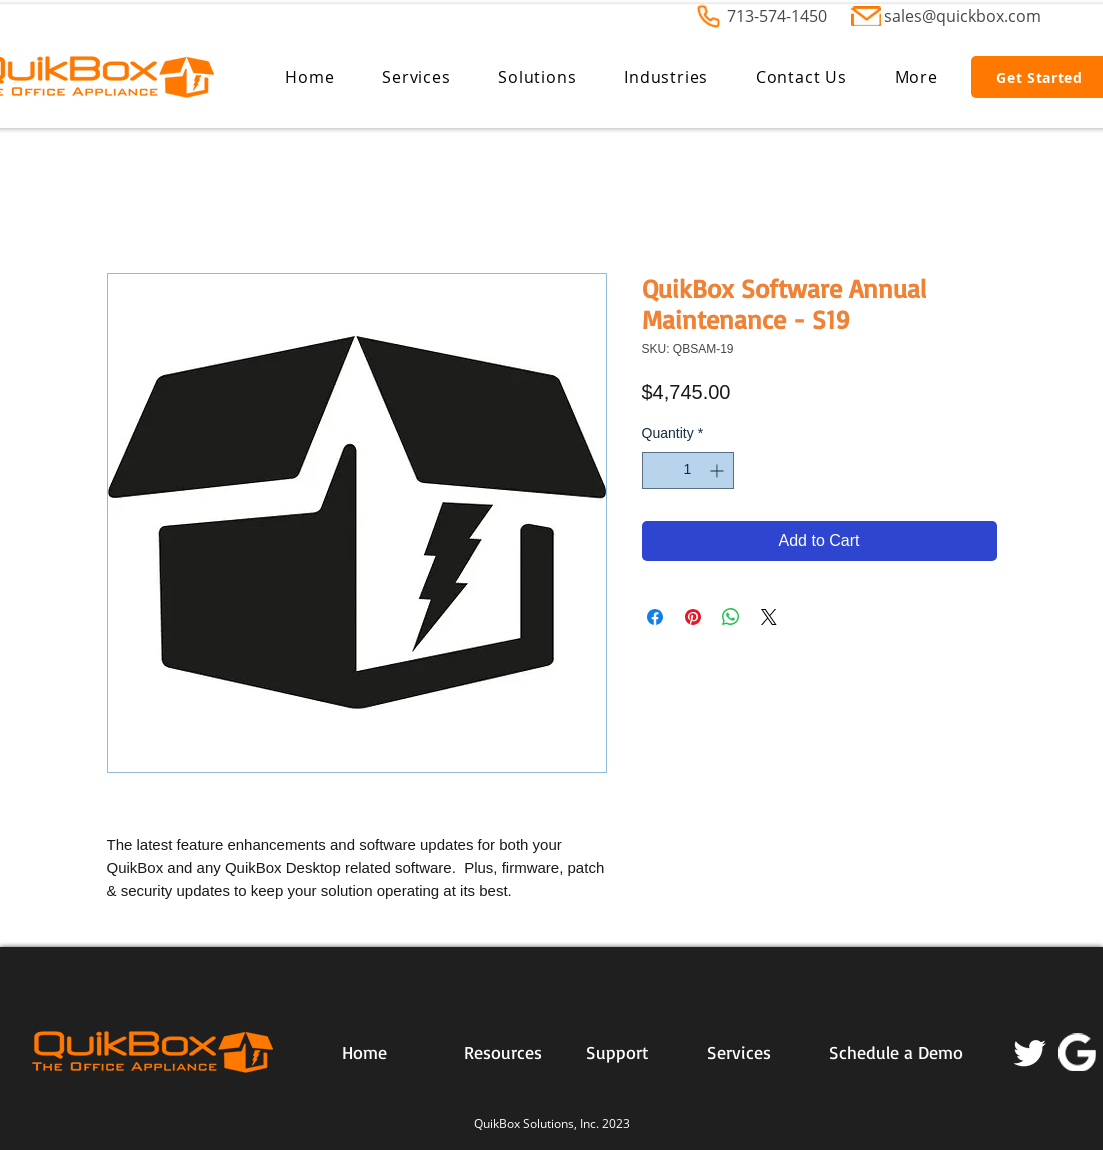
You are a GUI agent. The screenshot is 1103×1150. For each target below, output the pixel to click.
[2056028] (1077, 1052)
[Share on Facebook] (655, 617)
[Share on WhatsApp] (731, 617)
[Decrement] (657, 470)
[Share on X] (769, 617)
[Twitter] (1030, 1052)
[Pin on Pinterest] (693, 617)
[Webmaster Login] (122, 1089)
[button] (416, 77)
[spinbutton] (688, 470)
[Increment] (718, 470)
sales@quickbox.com (962, 16)
